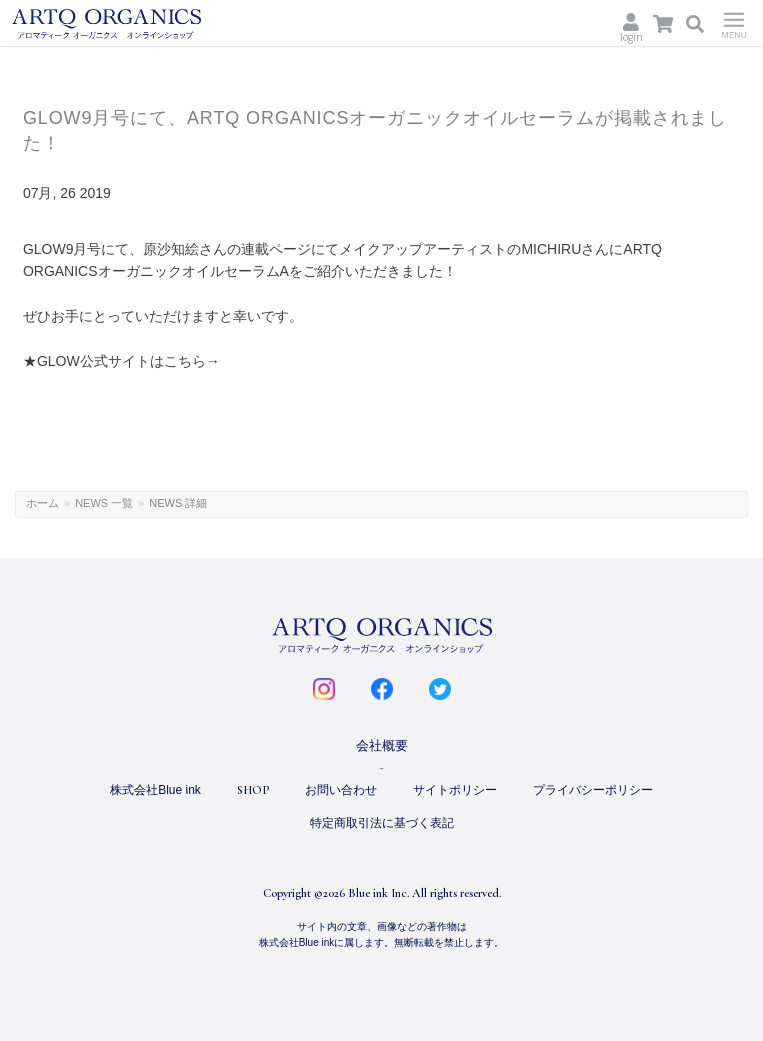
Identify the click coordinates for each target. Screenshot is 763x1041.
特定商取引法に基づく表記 (382, 823)
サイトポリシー (455, 790)
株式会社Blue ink (155, 790)
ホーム (42, 503)
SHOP (253, 790)
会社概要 (382, 745)
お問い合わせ (341, 790)
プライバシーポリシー (593, 790)
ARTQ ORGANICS (139, 24)
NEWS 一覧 (104, 503)
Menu (734, 23)
